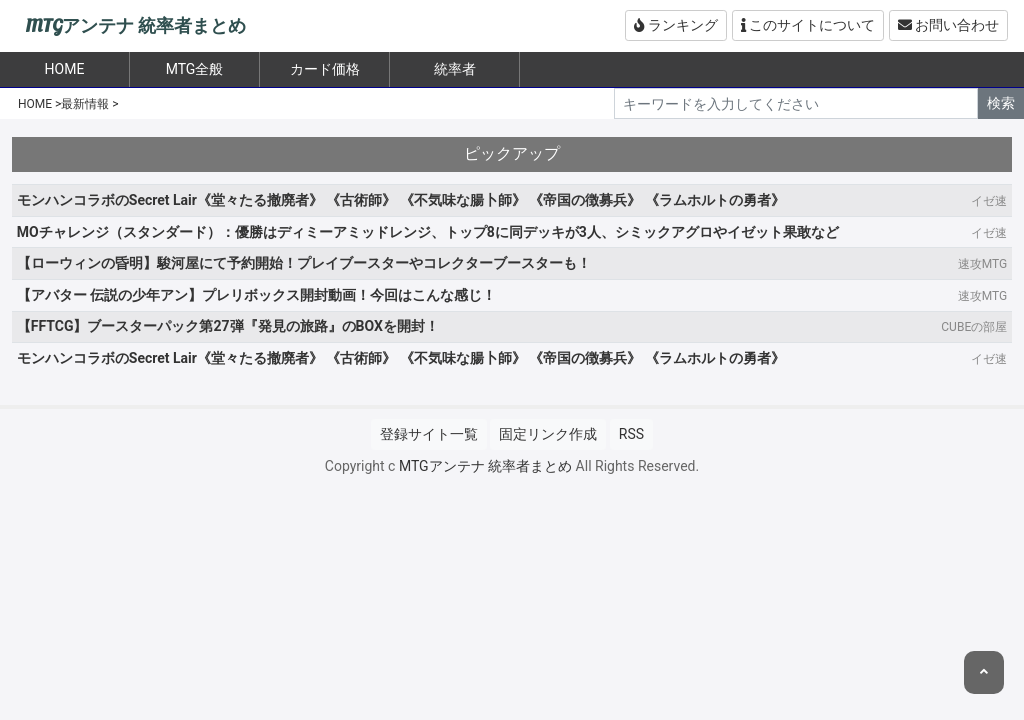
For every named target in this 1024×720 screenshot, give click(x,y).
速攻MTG (982, 264)
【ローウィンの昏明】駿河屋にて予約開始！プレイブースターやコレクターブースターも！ (304, 263)
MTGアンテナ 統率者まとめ (135, 26)
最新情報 (85, 104)
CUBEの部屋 (974, 327)
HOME (35, 104)
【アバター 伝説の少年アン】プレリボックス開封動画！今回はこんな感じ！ (256, 295)
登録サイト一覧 (429, 434)
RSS (631, 434)
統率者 (455, 69)
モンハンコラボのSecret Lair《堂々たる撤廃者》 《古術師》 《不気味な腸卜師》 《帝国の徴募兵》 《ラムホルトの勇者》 (401, 200)
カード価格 (325, 69)
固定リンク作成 (548, 434)
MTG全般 (195, 69)
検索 (1001, 103)
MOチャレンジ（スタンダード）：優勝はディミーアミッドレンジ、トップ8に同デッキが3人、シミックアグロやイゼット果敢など (428, 232)
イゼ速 (989, 201)
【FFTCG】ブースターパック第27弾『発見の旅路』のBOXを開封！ (228, 326)
